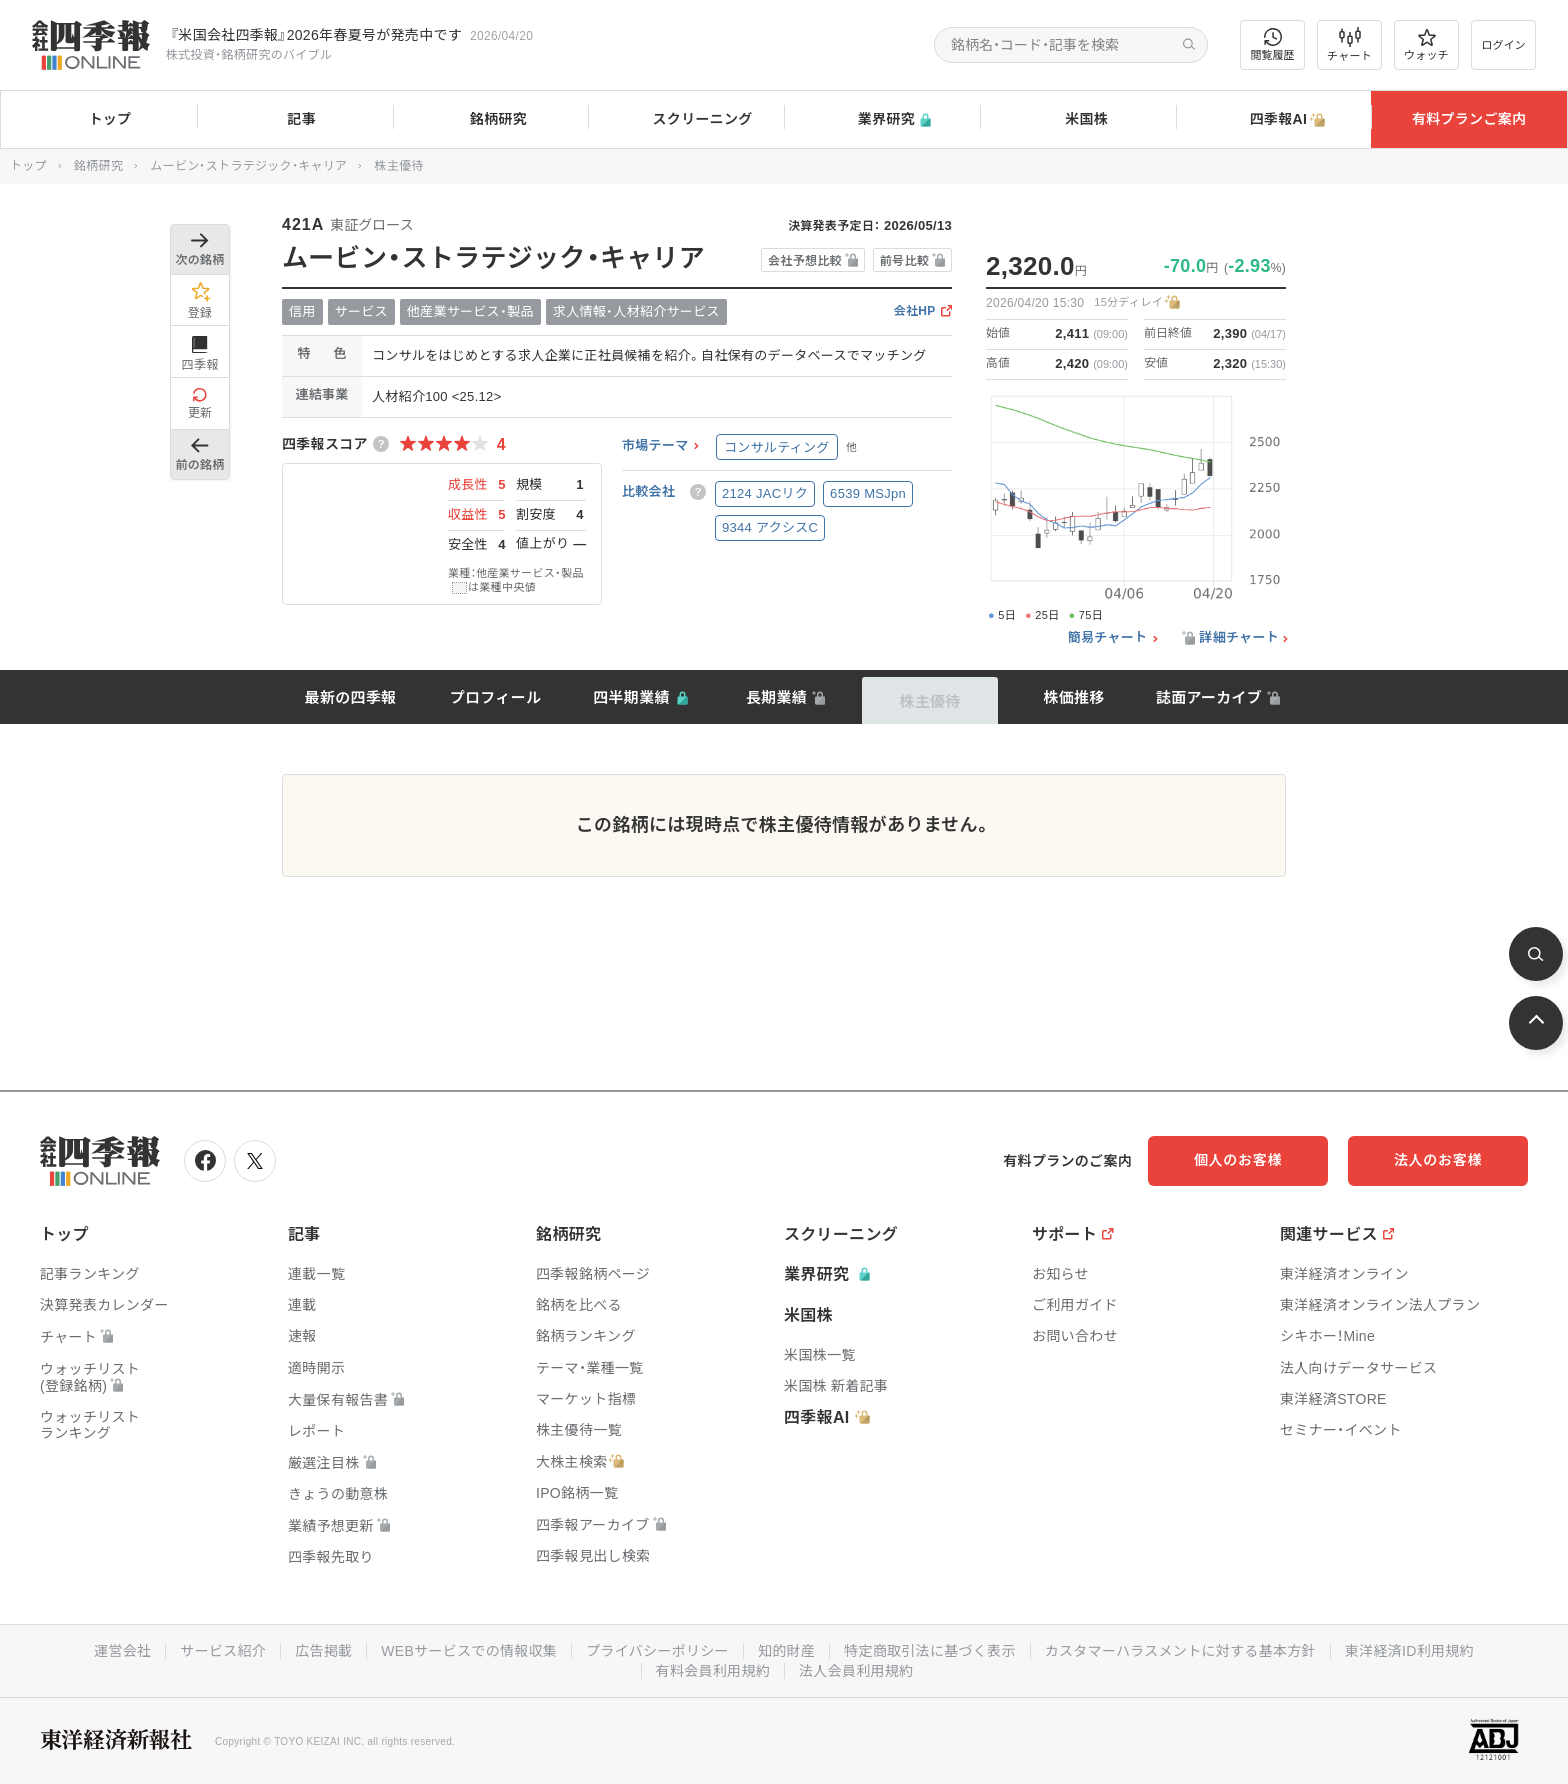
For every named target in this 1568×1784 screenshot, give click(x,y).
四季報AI (1274, 120)
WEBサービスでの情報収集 (469, 1651)
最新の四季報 (351, 697)
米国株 (1077, 120)
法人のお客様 (1438, 1160)
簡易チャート (1108, 638)
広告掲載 (323, 1651)
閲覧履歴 (1273, 44)
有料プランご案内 (1469, 119)
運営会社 (122, 1651)
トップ (98, 119)
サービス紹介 (223, 1651)
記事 (294, 120)
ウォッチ (1426, 45)
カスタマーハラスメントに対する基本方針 (1180, 1651)
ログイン (1504, 45)
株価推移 (1073, 697)
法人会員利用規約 (856, 1671)
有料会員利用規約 (713, 1671)
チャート (1349, 45)
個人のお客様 (1238, 1160)
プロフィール (496, 697)
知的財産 (786, 1651)
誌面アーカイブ (1209, 697)
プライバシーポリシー (657, 1651)
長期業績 (776, 697)
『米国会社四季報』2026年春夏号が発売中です (316, 35)
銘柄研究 (490, 120)
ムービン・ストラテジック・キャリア (248, 166)
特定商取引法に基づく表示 (930, 1651)
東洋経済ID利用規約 (1409, 1651)
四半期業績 (631, 697)
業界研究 (882, 119)
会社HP (915, 311)
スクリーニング (686, 119)
